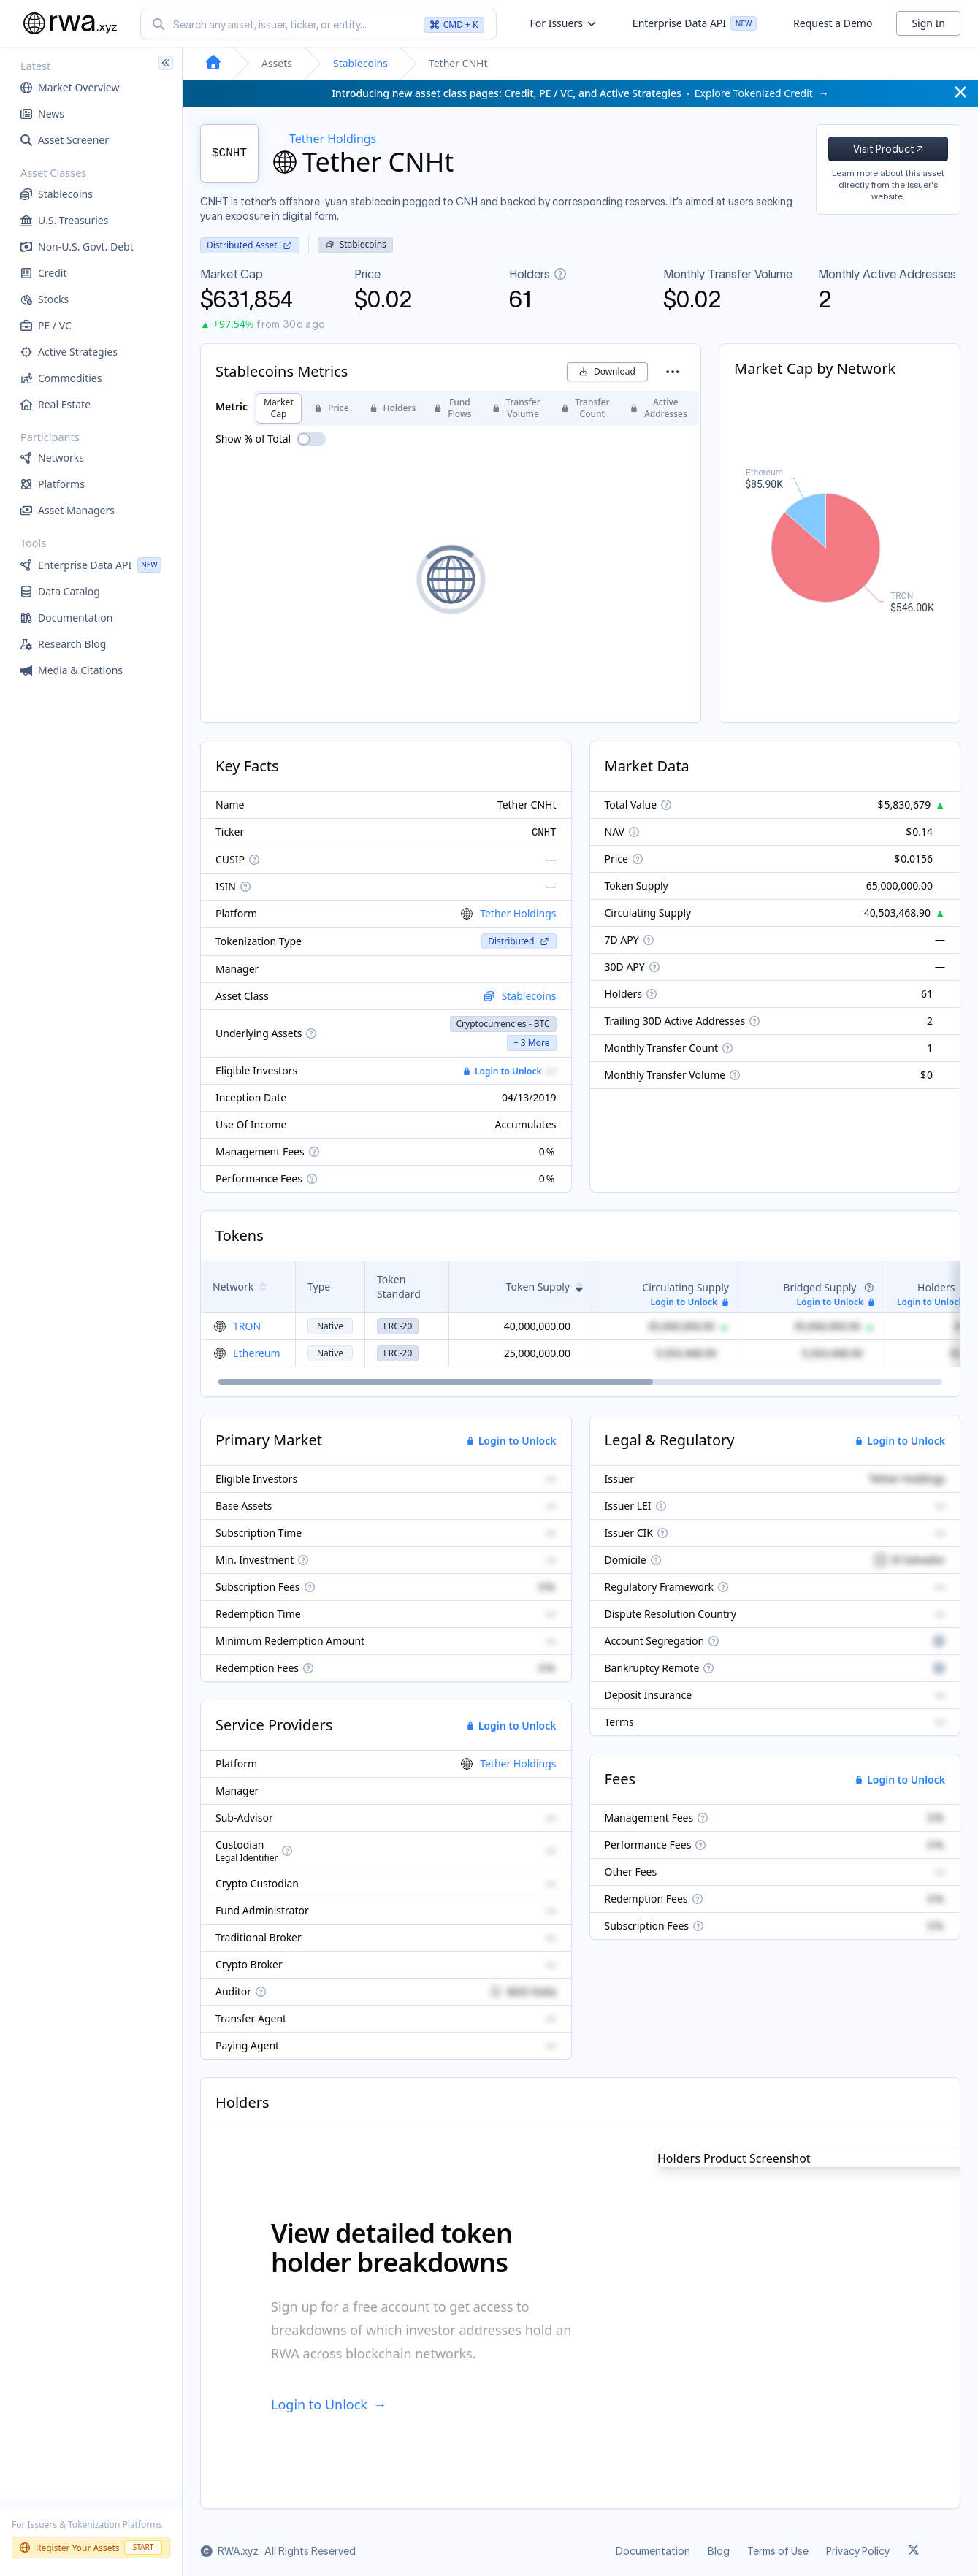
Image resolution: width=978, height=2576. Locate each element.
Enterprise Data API (695, 26)
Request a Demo (832, 23)
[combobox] (318, 24)
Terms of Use (778, 2551)
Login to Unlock (502, 1071)
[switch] (311, 439)
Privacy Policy (858, 2551)
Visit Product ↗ (888, 149)
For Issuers (562, 23)
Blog (719, 2551)
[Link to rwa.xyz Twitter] (913, 2551)
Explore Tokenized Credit (580, 93)
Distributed (518, 941)
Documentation (653, 2551)
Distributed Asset (250, 245)
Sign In (928, 23)
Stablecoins (360, 63)
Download (607, 371)
